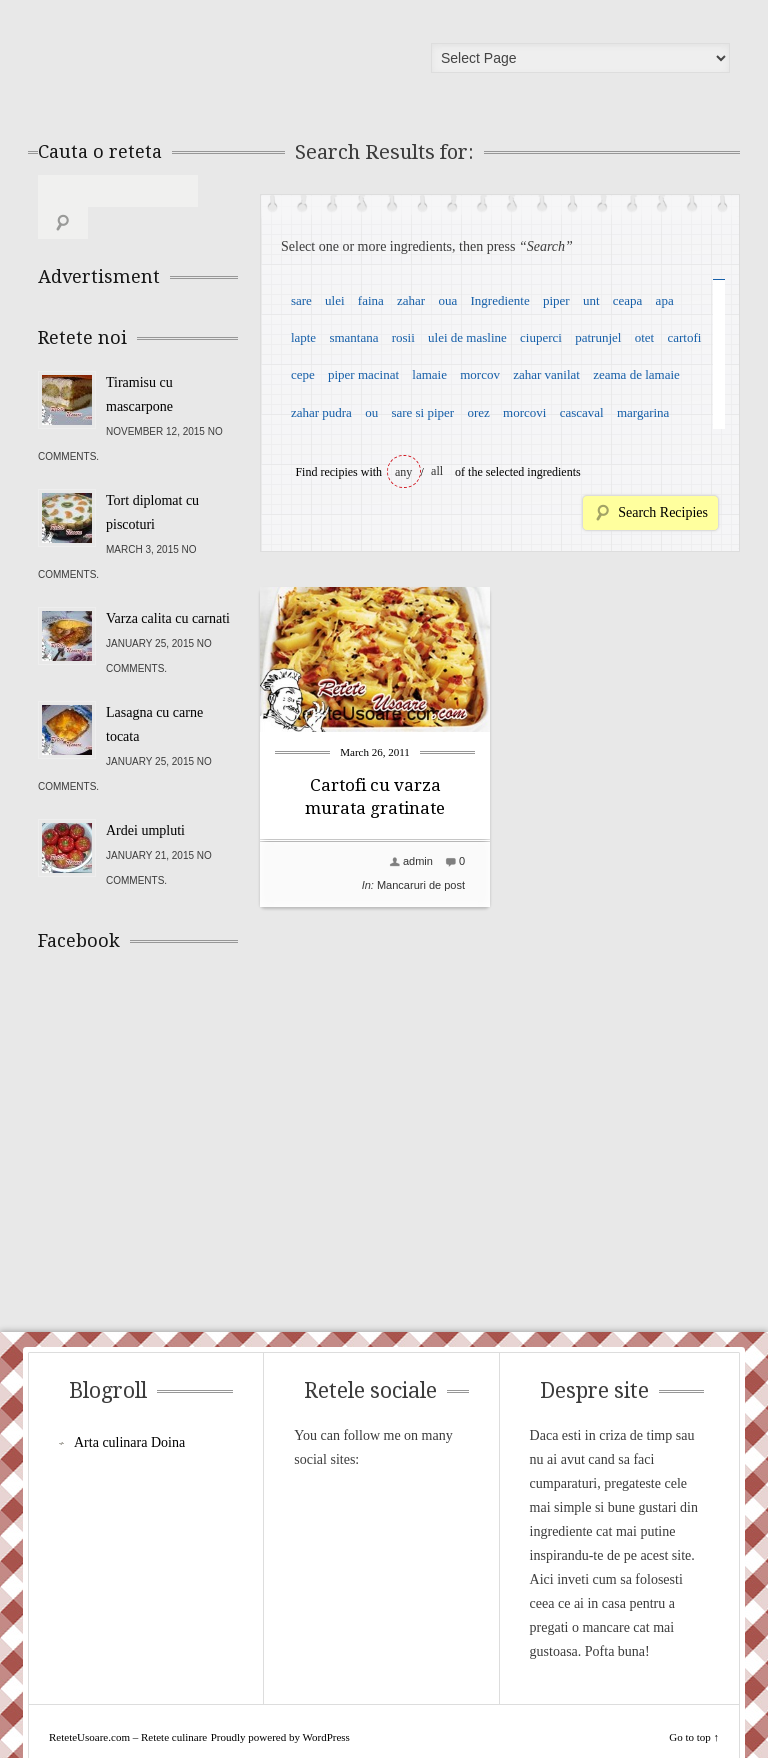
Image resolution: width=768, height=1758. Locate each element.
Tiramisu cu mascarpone (139, 362)
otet (645, 337)
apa (665, 300)
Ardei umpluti (145, 798)
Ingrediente (499, 300)
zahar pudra (321, 412)
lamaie (429, 374)
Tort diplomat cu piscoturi (152, 480)
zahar (411, 300)
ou (371, 412)
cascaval (582, 412)
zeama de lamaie (636, 374)
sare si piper (422, 412)
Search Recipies (663, 512)
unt (591, 300)
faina (371, 300)
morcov (480, 374)
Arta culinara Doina (129, 1410)
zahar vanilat (546, 374)
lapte (303, 337)
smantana (353, 337)
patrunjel (598, 337)
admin (418, 861)
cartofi (684, 337)
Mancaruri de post (421, 885)
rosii (403, 337)
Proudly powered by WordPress (280, 1705)
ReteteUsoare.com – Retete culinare (182, 63)
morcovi (524, 412)
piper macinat (363, 374)
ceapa (628, 300)
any (403, 472)
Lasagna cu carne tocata (154, 692)
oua (447, 300)
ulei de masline (467, 337)
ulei (335, 300)
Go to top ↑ (694, 1705)
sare (301, 300)
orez (478, 412)
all (437, 471)
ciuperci (541, 337)
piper (556, 300)
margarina (643, 412)
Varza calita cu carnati (168, 586)
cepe (303, 374)
